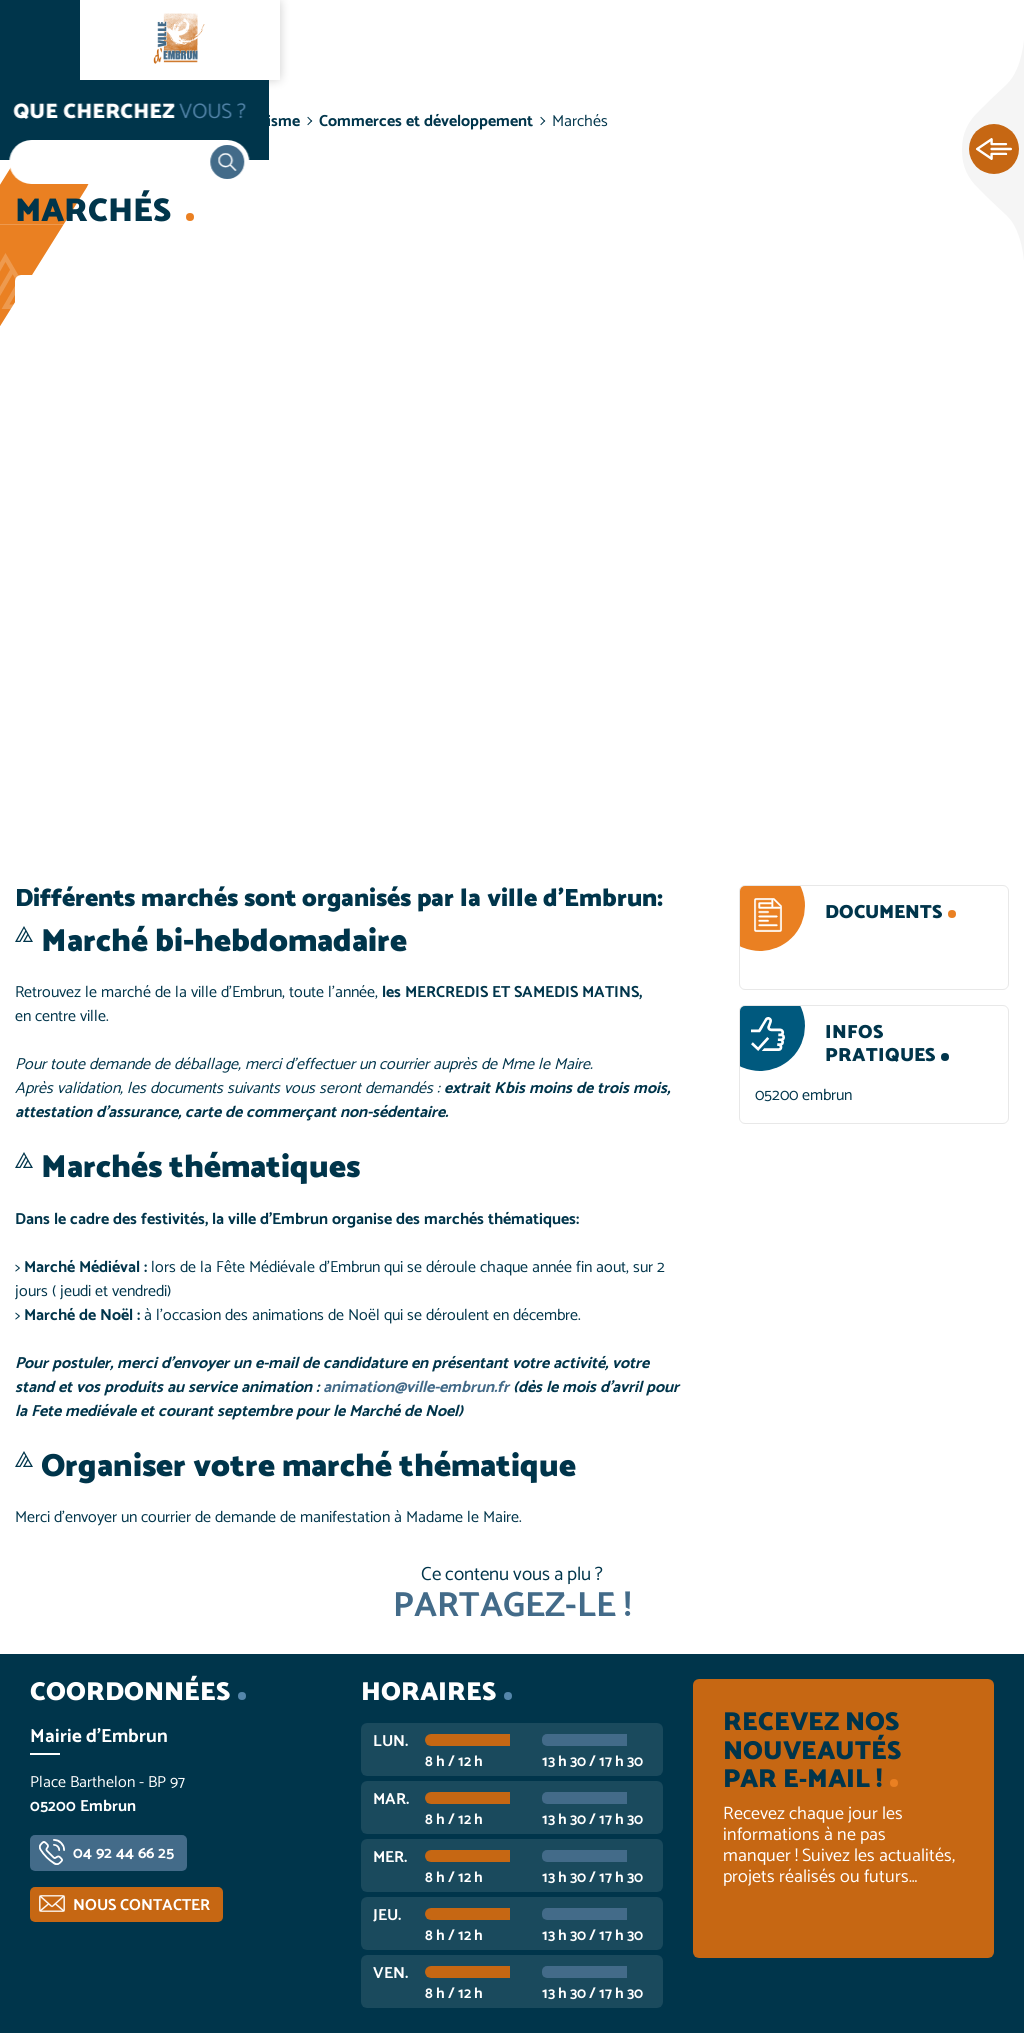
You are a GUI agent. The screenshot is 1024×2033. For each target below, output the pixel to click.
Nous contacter (141, 1905)
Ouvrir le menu (40, 40)
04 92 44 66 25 (123, 1853)
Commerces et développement (426, 121)
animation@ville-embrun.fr (418, 1387)
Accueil (56, 121)
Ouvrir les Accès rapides (994, 150)
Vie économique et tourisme (200, 121)
